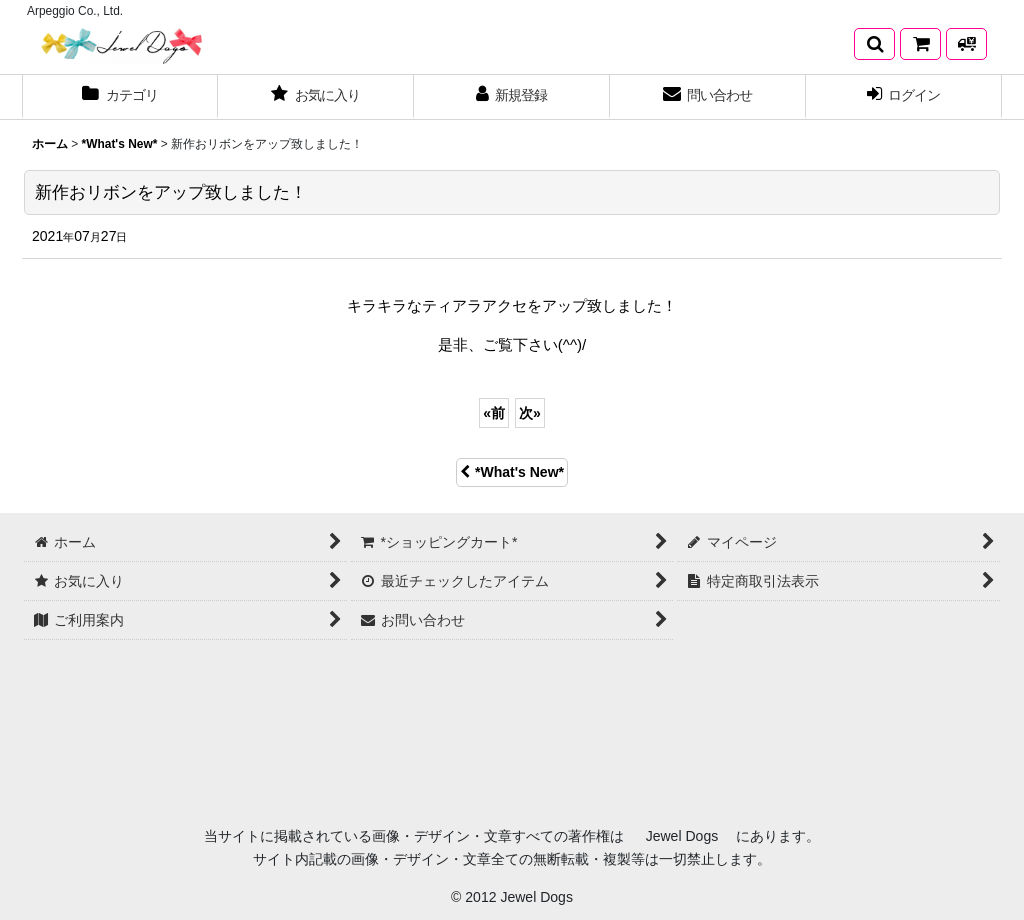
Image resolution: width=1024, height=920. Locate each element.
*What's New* (512, 472)
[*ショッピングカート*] (920, 44)
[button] (874, 44)
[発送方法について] (966, 44)
